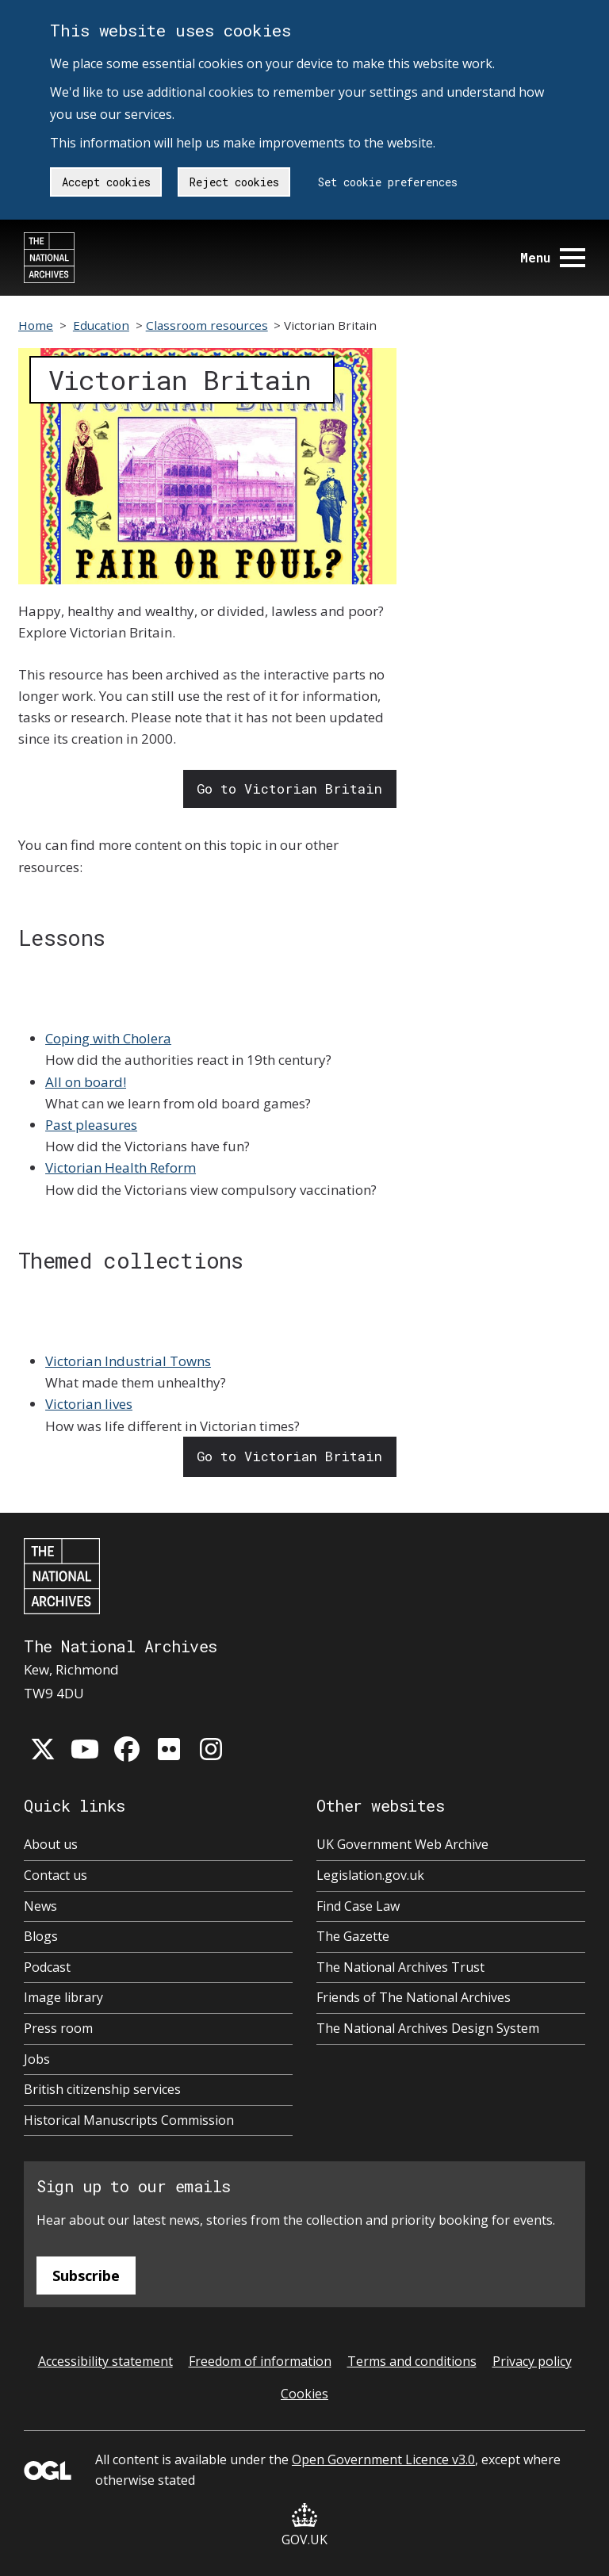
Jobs (37, 2059)
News (40, 1906)
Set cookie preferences (388, 181)
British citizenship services (102, 2089)
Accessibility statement (105, 2361)
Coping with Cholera (108, 1038)
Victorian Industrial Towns (128, 1361)
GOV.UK (304, 2525)
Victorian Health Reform (120, 1167)
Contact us (55, 1875)
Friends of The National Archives (413, 1997)
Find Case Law (358, 1906)
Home (35, 325)
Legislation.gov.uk (370, 1875)
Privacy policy (532, 2361)
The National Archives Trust (400, 1967)
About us (51, 1844)
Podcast (47, 1967)
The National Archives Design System (427, 2028)
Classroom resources (207, 325)
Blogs (41, 1936)
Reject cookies (234, 181)
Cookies (304, 2393)
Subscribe (86, 2275)
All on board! (85, 1082)
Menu (552, 257)
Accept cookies (106, 181)
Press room (58, 2028)
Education (101, 325)
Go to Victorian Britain (289, 788)
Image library (63, 1997)
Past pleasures (91, 1125)
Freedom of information (260, 2361)
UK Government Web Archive (402, 1844)
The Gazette (352, 1936)
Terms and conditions (412, 2361)
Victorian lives (88, 1404)
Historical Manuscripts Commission (129, 2120)
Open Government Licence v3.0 (383, 2459)
